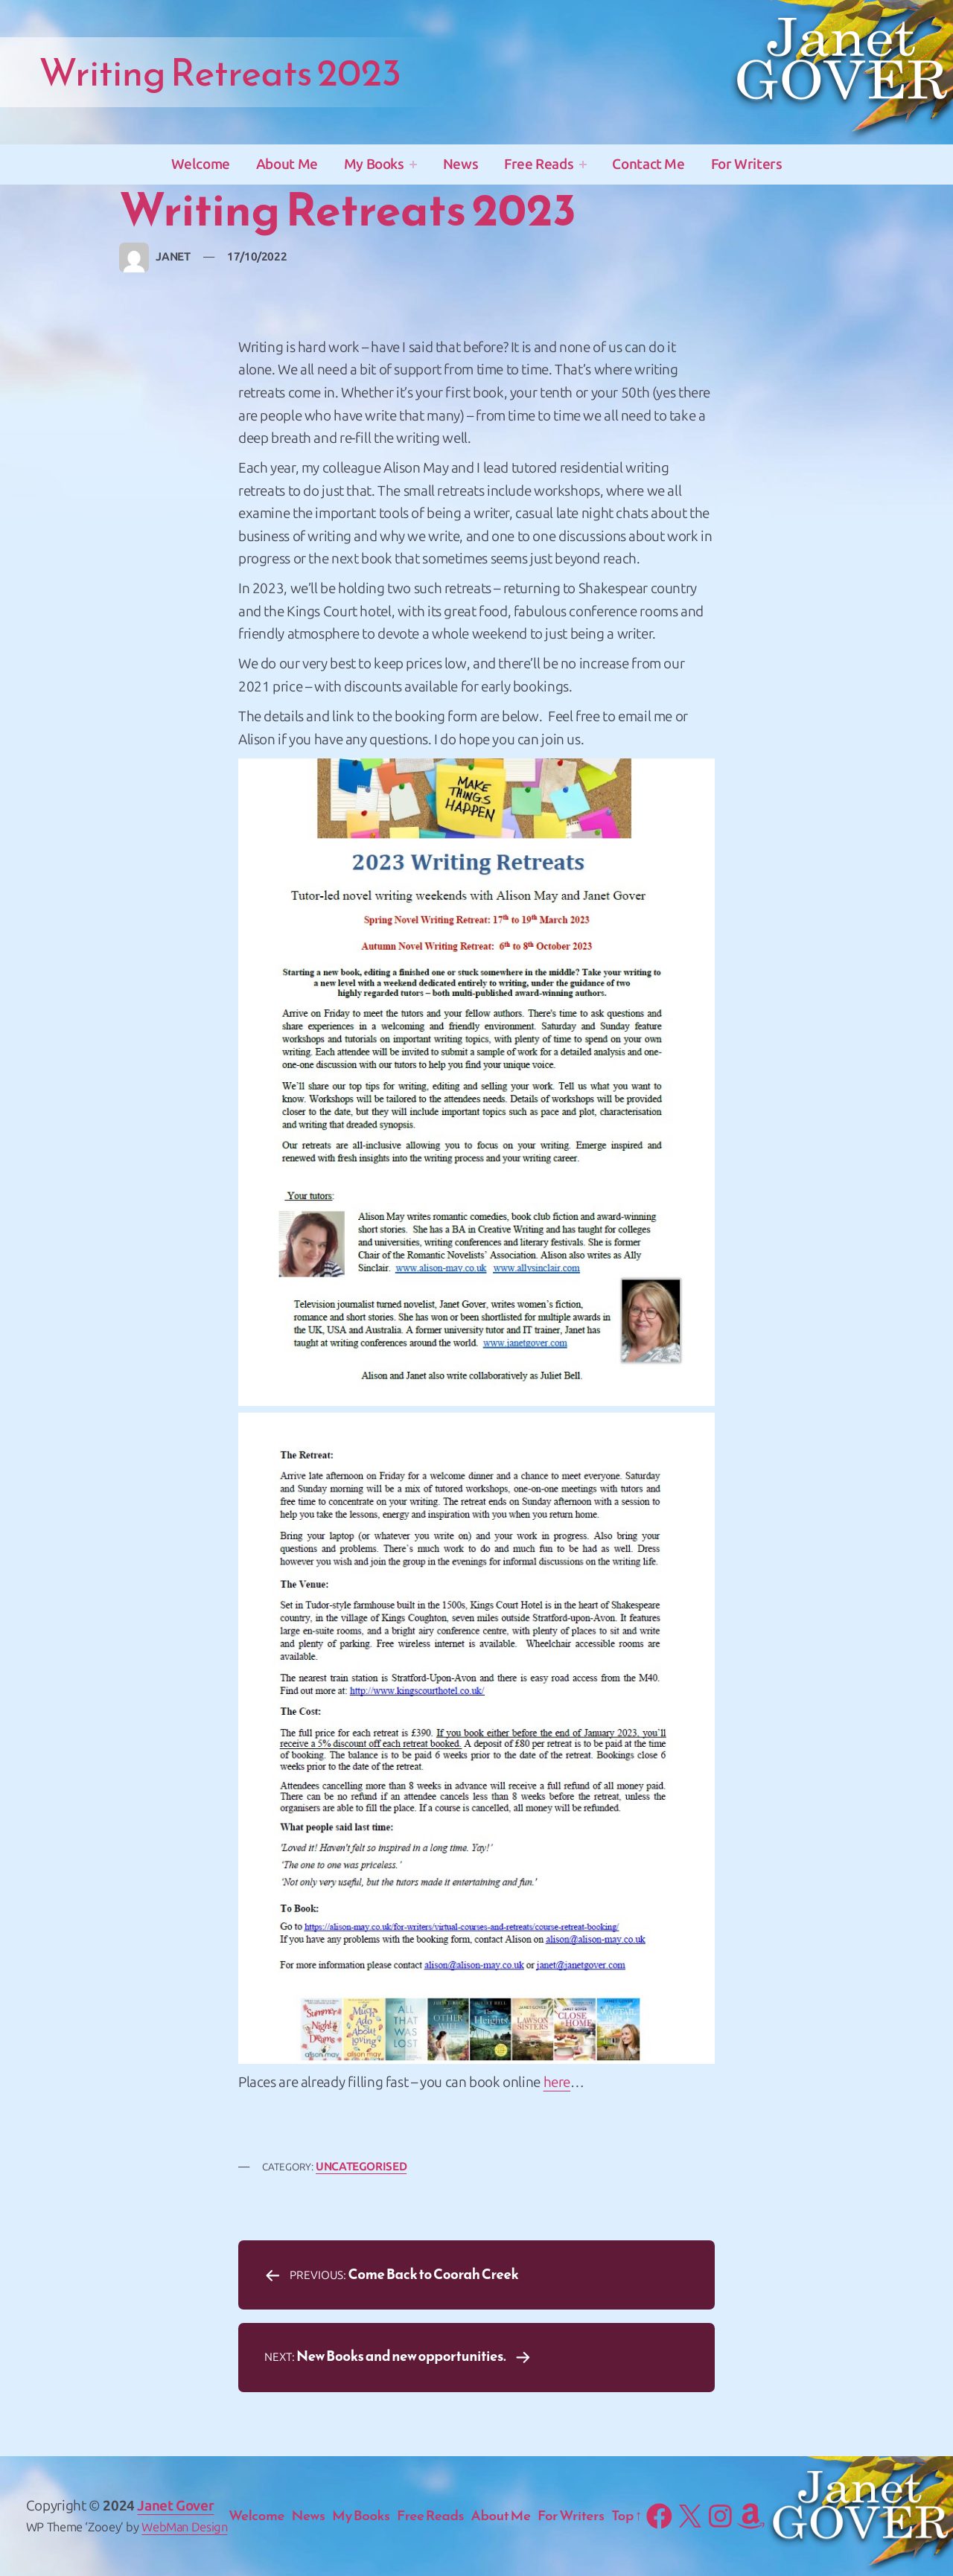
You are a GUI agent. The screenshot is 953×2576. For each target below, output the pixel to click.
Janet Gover (175, 2505)
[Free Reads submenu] (583, 164)
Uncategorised (361, 2166)
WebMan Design (184, 2526)
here (557, 2082)
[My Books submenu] (413, 164)
